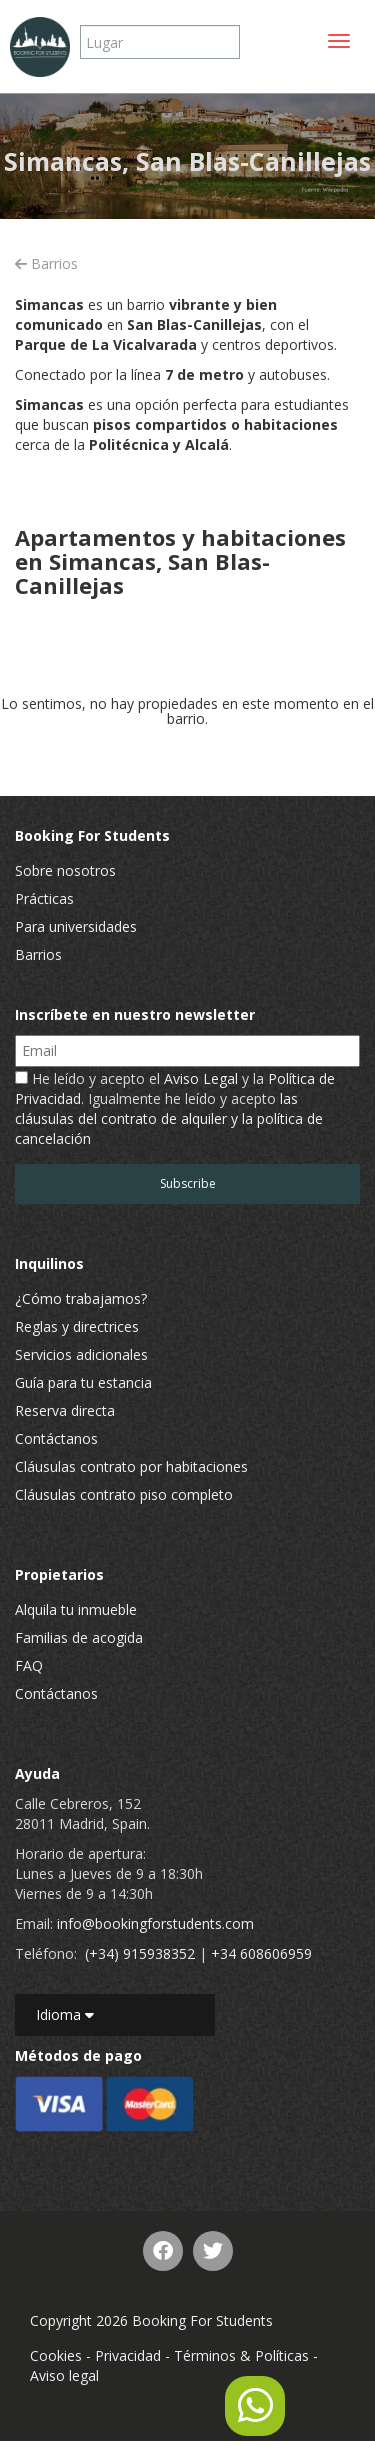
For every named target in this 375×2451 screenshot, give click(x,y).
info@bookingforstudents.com (155, 1923)
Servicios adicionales (81, 1354)
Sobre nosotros (65, 870)
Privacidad (128, 2355)
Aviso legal (64, 2375)
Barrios (46, 263)
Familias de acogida (79, 1637)
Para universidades (76, 926)
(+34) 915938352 (140, 1953)
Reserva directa (65, 1410)
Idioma (65, 2014)
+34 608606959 (261, 1953)
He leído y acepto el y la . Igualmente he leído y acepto (175, 1108)
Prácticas (44, 898)
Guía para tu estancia (83, 1382)
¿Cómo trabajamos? (81, 1298)
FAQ (29, 1665)
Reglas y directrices (77, 1326)
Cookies (56, 2355)
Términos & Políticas (241, 2355)
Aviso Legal (201, 1078)
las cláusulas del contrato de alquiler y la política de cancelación (169, 1118)
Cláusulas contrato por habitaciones (131, 1466)
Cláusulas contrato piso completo (124, 1494)
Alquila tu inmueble (76, 1609)
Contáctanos (56, 1438)
